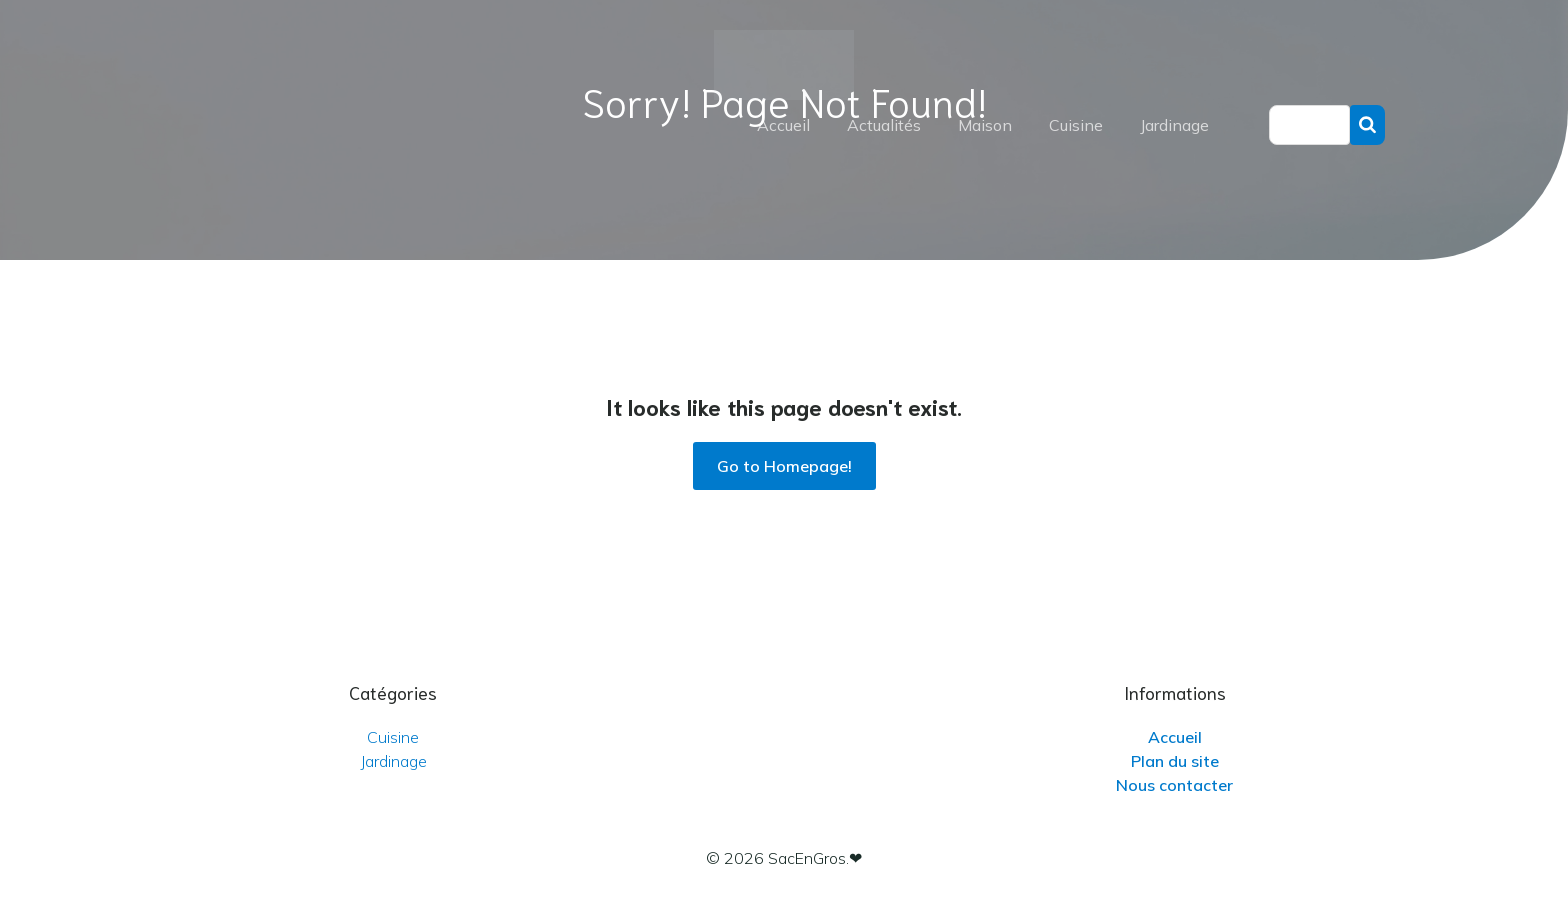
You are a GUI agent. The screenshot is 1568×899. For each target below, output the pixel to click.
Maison (985, 125)
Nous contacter (1174, 785)
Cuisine (1076, 125)
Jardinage (1174, 125)
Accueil (783, 125)
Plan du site (1175, 761)
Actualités (884, 125)
